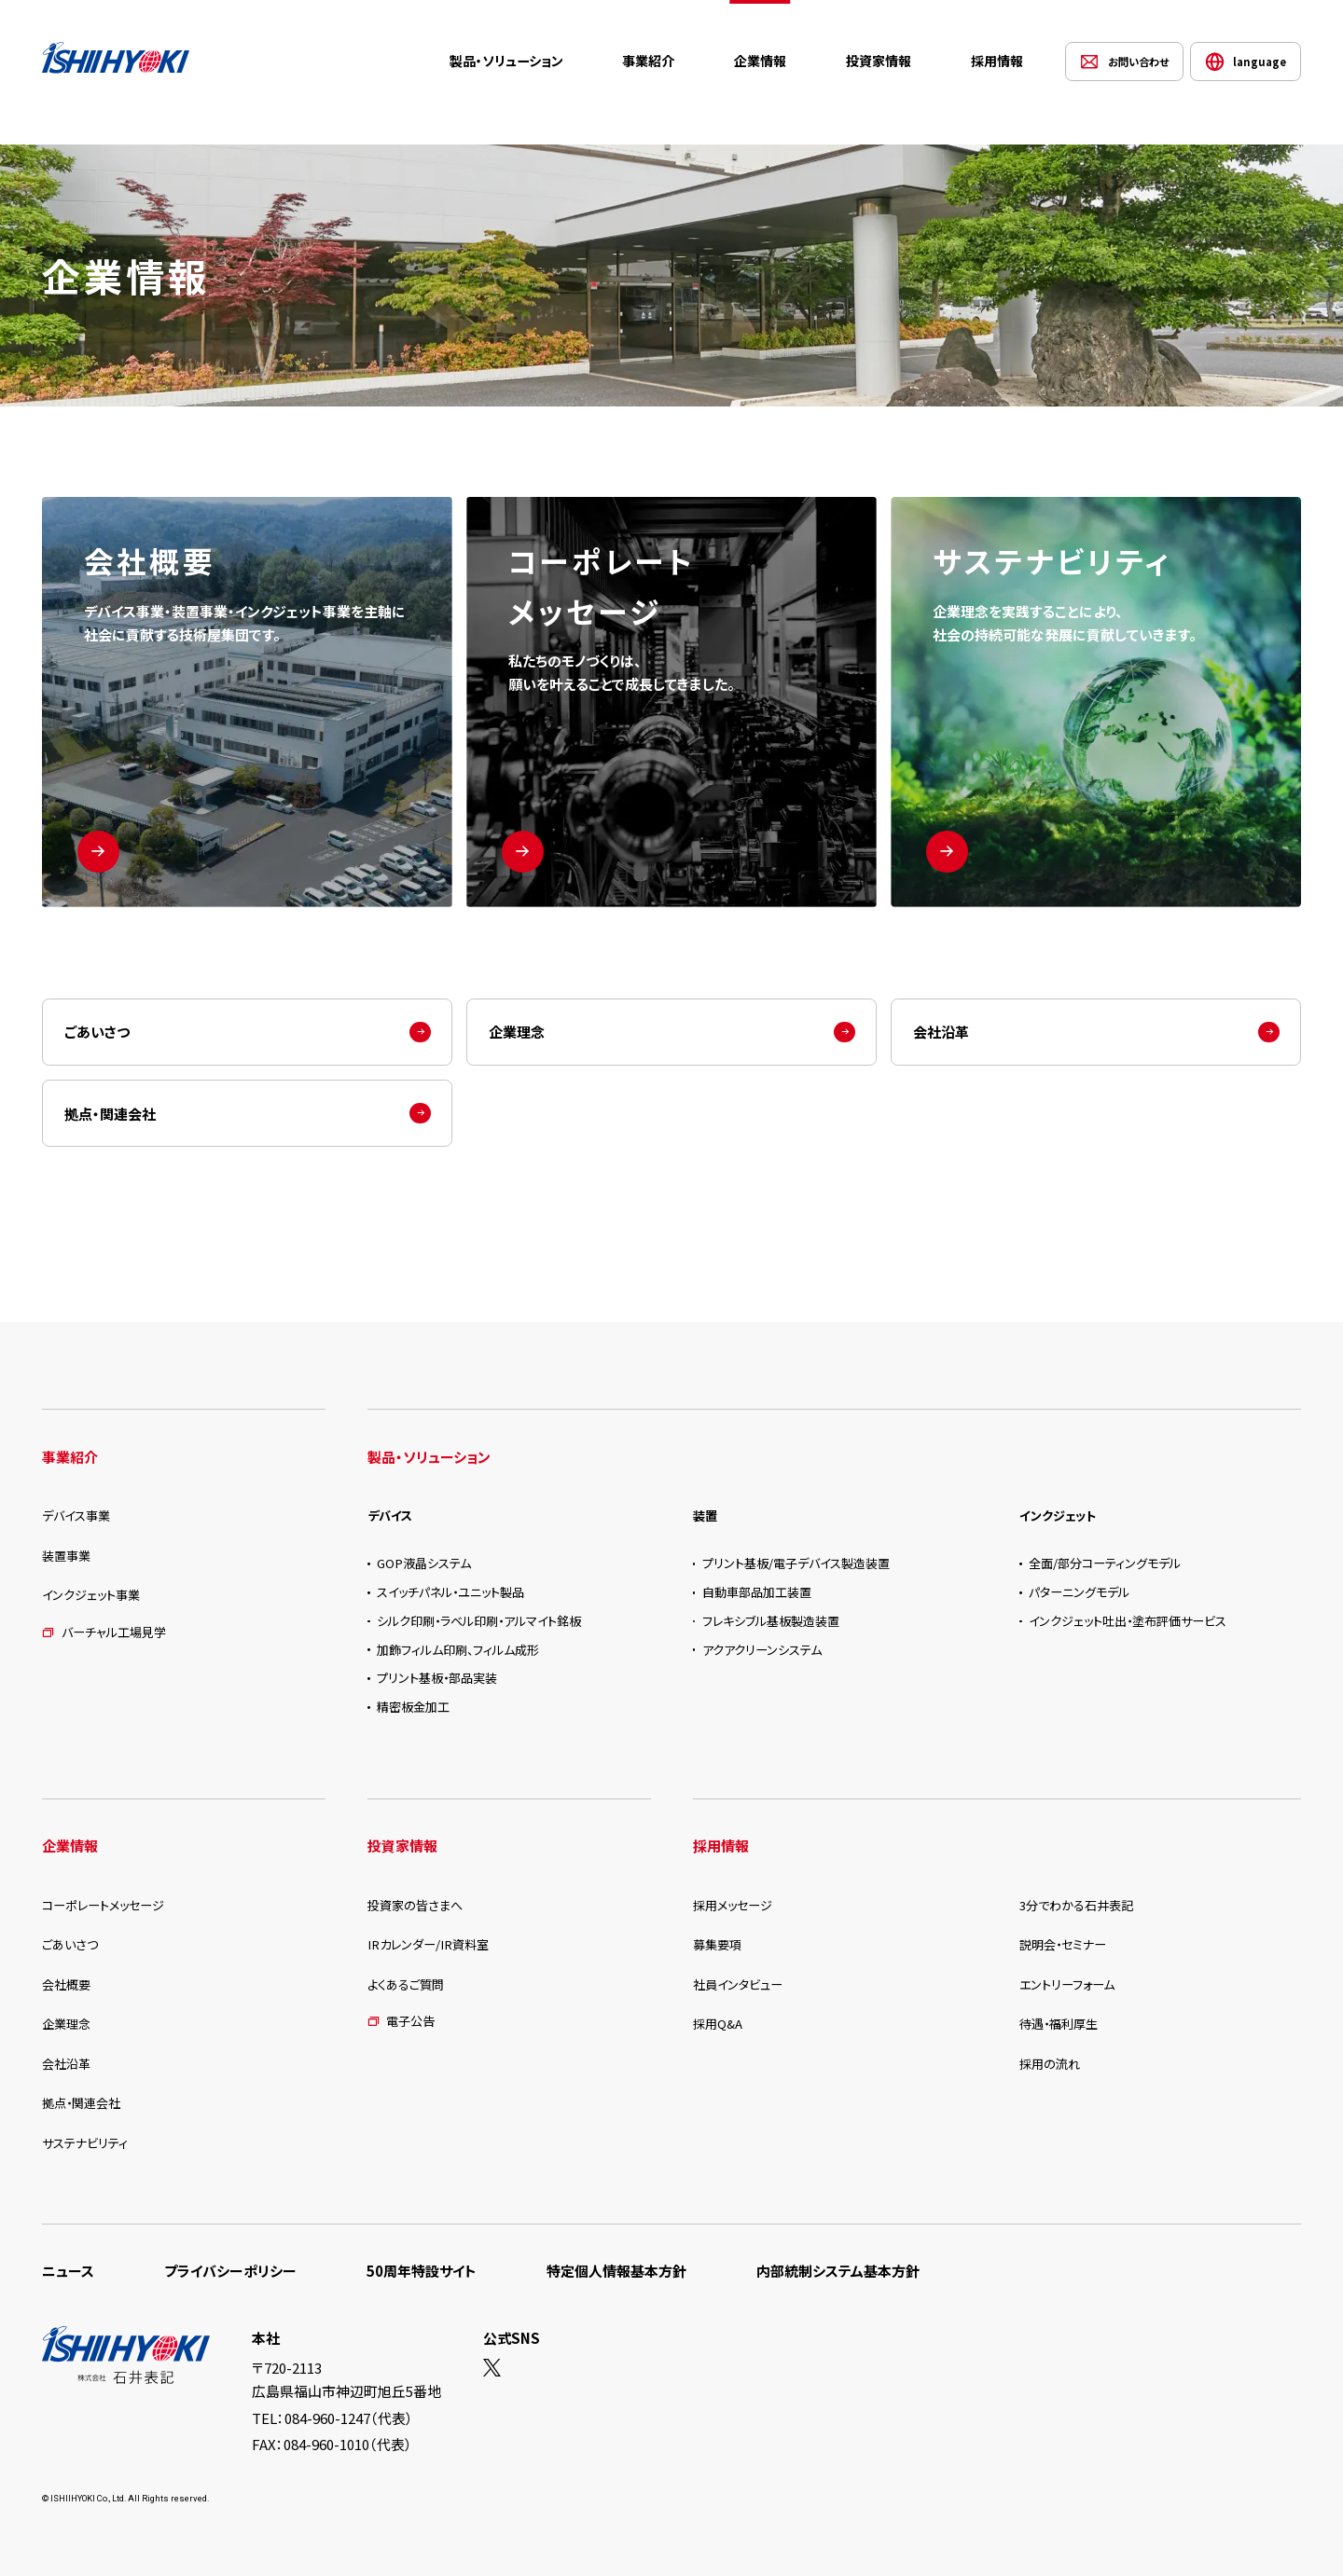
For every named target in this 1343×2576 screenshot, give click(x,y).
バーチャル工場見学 (104, 1632)
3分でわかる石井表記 (1076, 1905)
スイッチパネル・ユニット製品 (450, 1592)
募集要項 (717, 1944)
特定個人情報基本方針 (616, 2270)
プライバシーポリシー (230, 2270)
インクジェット (1057, 1515)
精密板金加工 (413, 1706)
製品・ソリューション (506, 60)
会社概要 (66, 1984)
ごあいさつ (97, 1031)
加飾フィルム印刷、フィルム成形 (458, 1650)
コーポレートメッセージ (103, 1905)
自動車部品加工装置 (756, 1592)
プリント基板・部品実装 (437, 1678)
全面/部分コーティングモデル (1105, 1563)
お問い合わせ (1138, 61)
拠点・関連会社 (110, 1113)
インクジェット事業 (91, 1595)
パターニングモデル (1079, 1592)
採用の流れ (1049, 2064)
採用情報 (997, 60)
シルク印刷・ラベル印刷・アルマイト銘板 (479, 1621)
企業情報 (760, 60)
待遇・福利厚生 (1058, 2023)
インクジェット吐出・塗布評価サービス (1127, 1621)
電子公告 (401, 2021)
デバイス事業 (76, 1515)
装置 (705, 1515)
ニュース (68, 2270)
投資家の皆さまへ (415, 1905)
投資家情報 (878, 60)
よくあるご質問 (405, 1984)
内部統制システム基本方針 (838, 2270)
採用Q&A (717, 2023)
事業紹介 (648, 60)
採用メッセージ (732, 1905)
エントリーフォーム (1067, 1984)
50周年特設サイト (422, 2270)
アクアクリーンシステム (762, 1650)
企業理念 (517, 1031)
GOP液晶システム (424, 1563)
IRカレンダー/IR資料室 (428, 1944)
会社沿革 (941, 1031)
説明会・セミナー (1062, 1944)
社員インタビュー (737, 1984)
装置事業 (66, 1555)
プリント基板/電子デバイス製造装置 (796, 1563)
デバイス (389, 1515)
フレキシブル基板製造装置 (770, 1621)
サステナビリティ (85, 2143)
